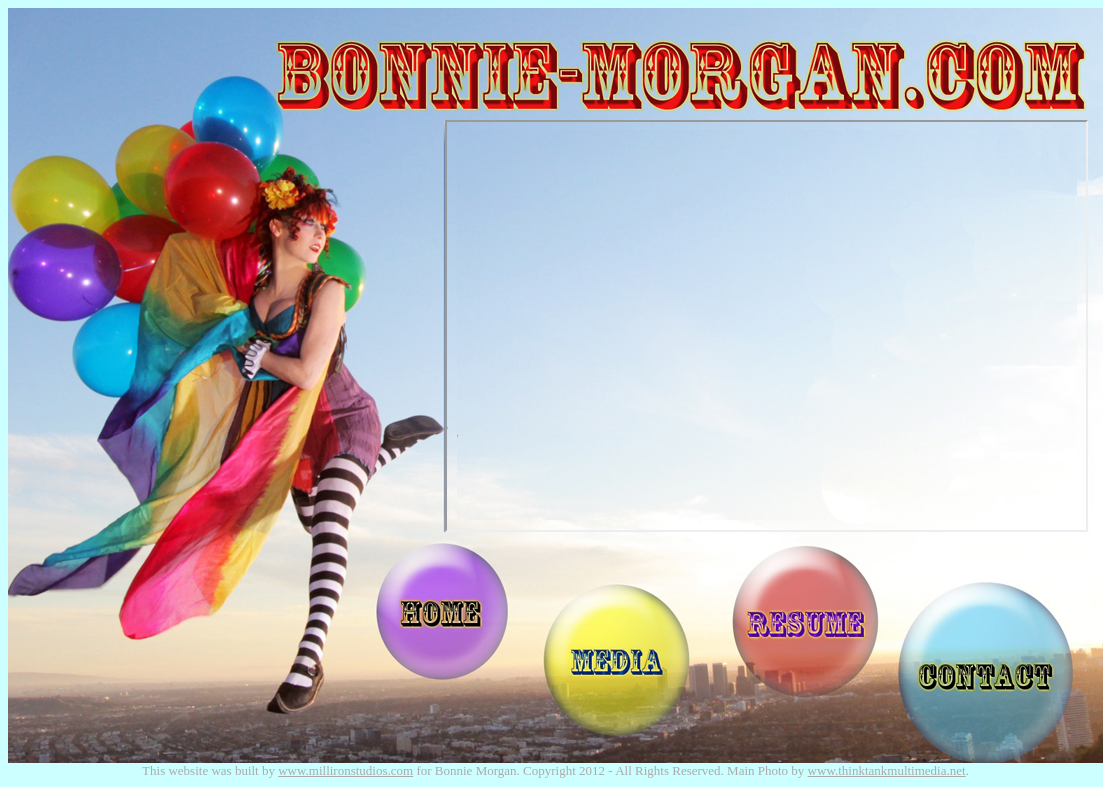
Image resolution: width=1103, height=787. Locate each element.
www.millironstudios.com (345, 770)
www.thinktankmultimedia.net (887, 770)
